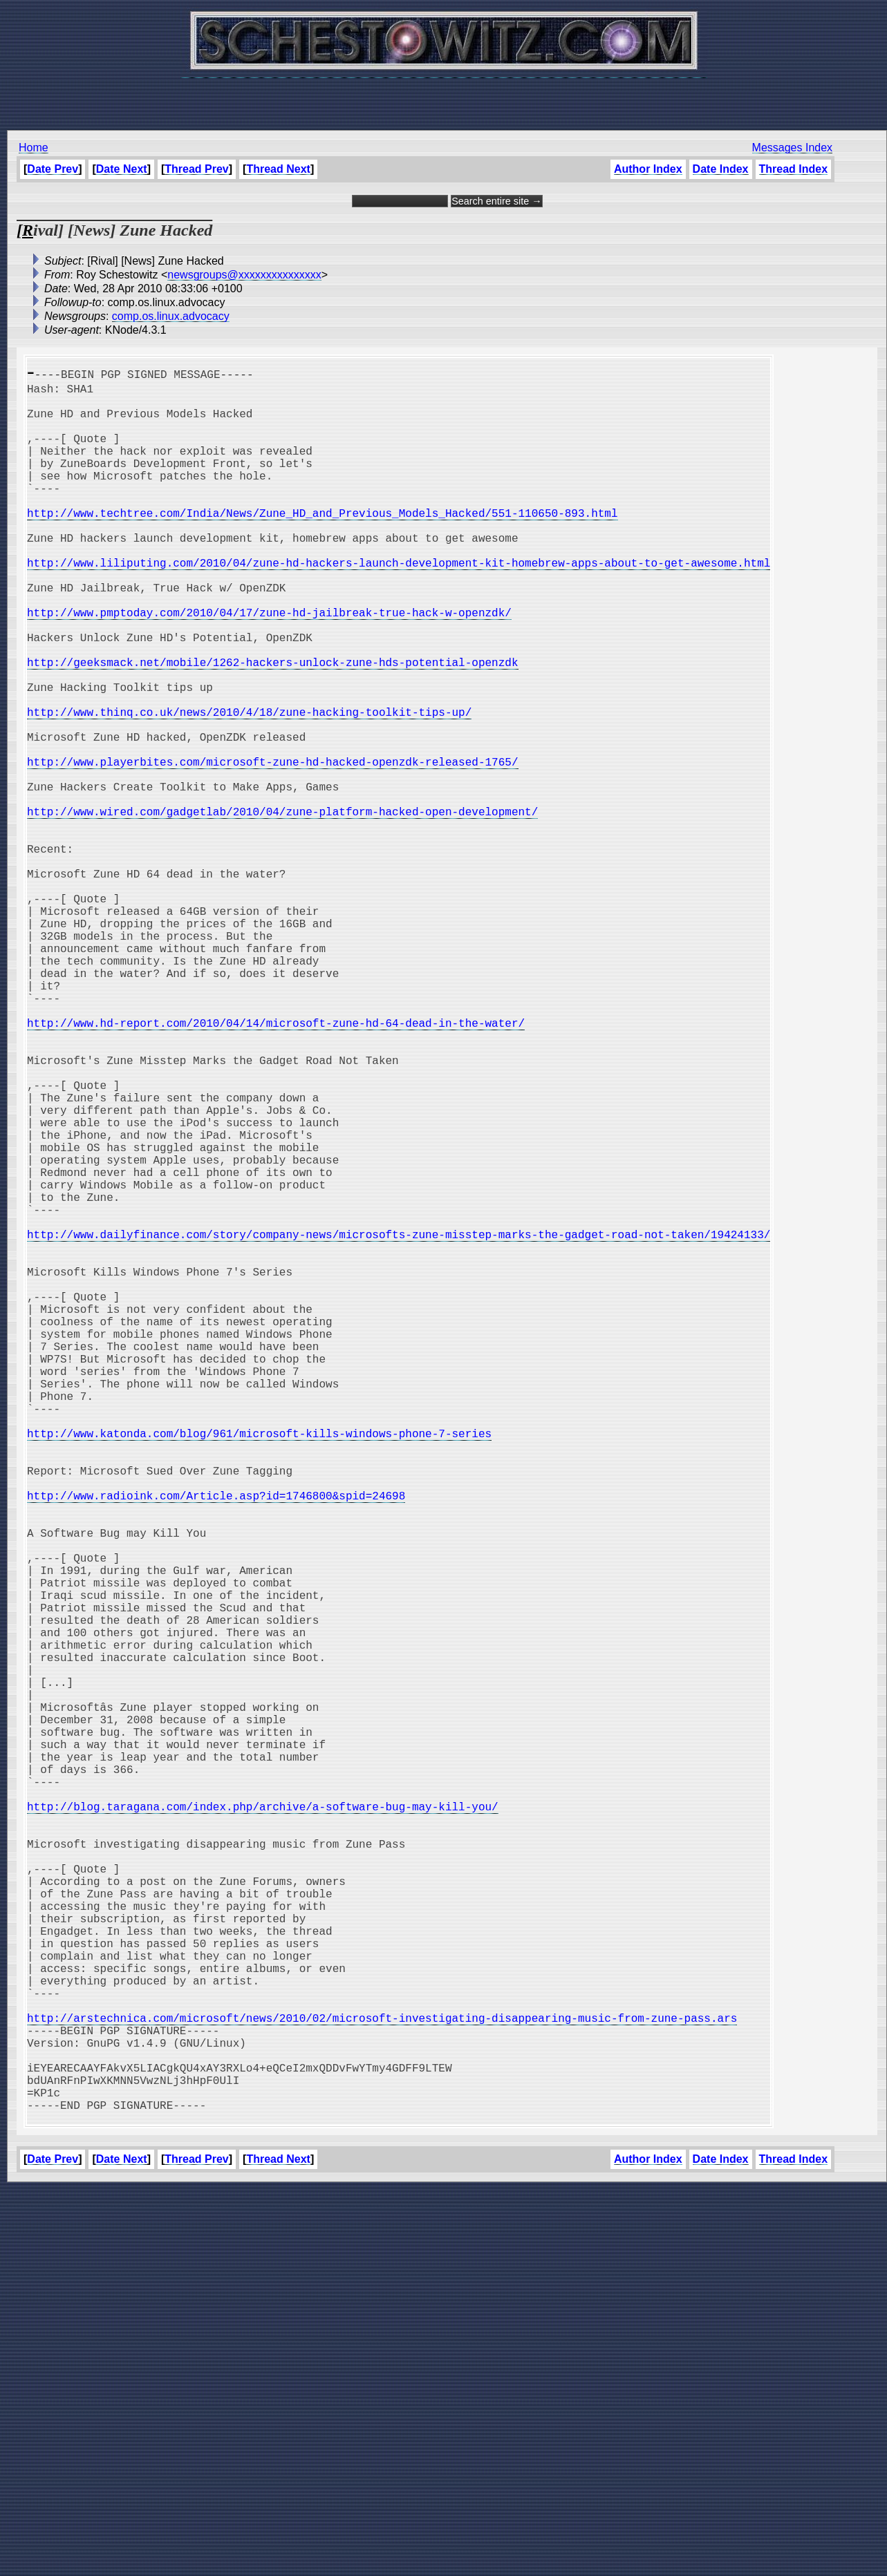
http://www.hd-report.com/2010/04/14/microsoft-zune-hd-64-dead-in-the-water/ (276, 1166)
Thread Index (793, 169)
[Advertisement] (444, 96)
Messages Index (791, 147)
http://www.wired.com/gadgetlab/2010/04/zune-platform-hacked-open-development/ (282, 908)
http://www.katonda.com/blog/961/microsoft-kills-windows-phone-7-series (259, 1668)
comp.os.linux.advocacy (171, 316)
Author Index (648, 169)
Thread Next (278, 169)
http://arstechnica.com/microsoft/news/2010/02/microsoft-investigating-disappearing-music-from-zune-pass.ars (382, 2382)
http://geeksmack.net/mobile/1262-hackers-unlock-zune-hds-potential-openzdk (272, 725)
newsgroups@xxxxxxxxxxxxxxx (244, 275)
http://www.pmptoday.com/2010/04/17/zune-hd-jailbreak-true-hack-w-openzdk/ (269, 664)
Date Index (720, 169)
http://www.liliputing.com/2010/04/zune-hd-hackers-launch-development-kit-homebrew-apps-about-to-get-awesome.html (398, 604)
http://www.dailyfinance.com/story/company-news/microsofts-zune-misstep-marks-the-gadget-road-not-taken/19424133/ (398, 1424)
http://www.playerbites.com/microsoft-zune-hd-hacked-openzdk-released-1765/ (272, 847)
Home (33, 147)
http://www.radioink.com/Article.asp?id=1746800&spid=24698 (216, 1744)
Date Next (121, 169)
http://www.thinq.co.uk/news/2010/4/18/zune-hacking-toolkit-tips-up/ (249, 786)
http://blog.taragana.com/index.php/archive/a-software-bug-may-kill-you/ (262, 2124)
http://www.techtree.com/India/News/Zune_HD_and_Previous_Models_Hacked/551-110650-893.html (322, 543)
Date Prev (52, 169)
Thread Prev (196, 169)
